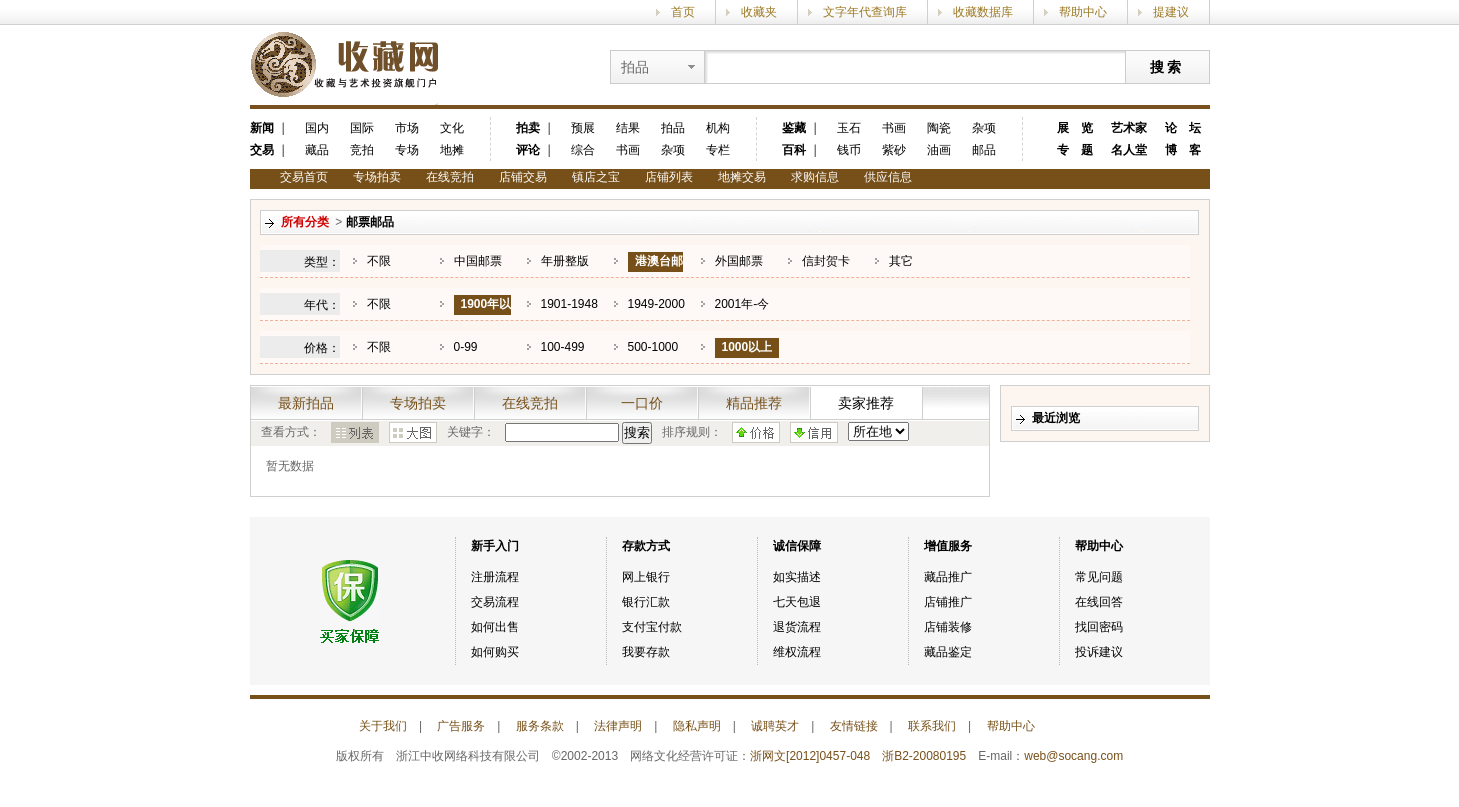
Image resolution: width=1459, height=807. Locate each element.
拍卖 (528, 128)
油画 (939, 150)
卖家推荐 (866, 403)
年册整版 (565, 261)
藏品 (317, 150)
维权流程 (797, 652)
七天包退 (797, 602)
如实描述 (797, 577)
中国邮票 (478, 261)
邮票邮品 (370, 222)
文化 (452, 128)
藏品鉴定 (948, 652)
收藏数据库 (983, 12)
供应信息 (888, 177)
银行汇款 (646, 602)
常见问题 (1099, 577)
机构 (718, 128)
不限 (379, 261)
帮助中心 (1083, 12)
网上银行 (646, 577)
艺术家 (1129, 128)
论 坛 (1183, 128)
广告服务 (461, 726)
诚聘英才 (775, 726)
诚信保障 (797, 546)
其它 (901, 261)
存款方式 (646, 546)
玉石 (849, 128)
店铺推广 (948, 602)
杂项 (673, 150)
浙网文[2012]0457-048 (810, 756)
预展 (583, 128)
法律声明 (618, 726)
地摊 (452, 150)
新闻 (262, 128)
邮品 (984, 150)
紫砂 (894, 150)
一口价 (642, 403)
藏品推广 (948, 577)
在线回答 (1099, 602)
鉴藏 (794, 128)
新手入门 (495, 546)
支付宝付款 (652, 627)
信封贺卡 (826, 261)
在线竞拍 (450, 177)
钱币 (849, 150)
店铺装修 (948, 627)
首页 (683, 12)
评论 (528, 150)
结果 (628, 128)
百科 (794, 150)
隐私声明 (697, 726)
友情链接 (854, 726)
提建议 (1171, 12)
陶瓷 (939, 128)
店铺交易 (523, 177)
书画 (628, 150)
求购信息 (815, 177)
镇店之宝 (596, 177)
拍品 (673, 128)
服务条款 (540, 726)
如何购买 (495, 652)
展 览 (1075, 128)
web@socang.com (1073, 756)
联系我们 (932, 726)
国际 (362, 128)
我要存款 (646, 652)
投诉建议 (1099, 652)
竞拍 (362, 150)
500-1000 (653, 347)
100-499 (563, 347)
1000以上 (747, 347)
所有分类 (305, 222)
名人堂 (1129, 150)
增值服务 (948, 546)
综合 (583, 150)
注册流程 (495, 577)
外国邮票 (739, 261)
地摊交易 (742, 177)
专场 (407, 150)
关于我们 (383, 726)
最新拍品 (306, 403)
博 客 (1183, 150)
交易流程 (495, 602)
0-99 (466, 347)
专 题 (1075, 150)
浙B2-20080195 (924, 756)
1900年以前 (483, 313)
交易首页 (304, 177)
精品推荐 (754, 403)
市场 (407, 128)
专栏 (718, 150)
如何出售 (495, 627)
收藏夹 (759, 12)
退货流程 (797, 627)
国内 (317, 128)
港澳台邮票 (655, 270)
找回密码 (1099, 627)
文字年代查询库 (865, 12)
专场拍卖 (377, 177)
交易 (262, 150)
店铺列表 (669, 177)
